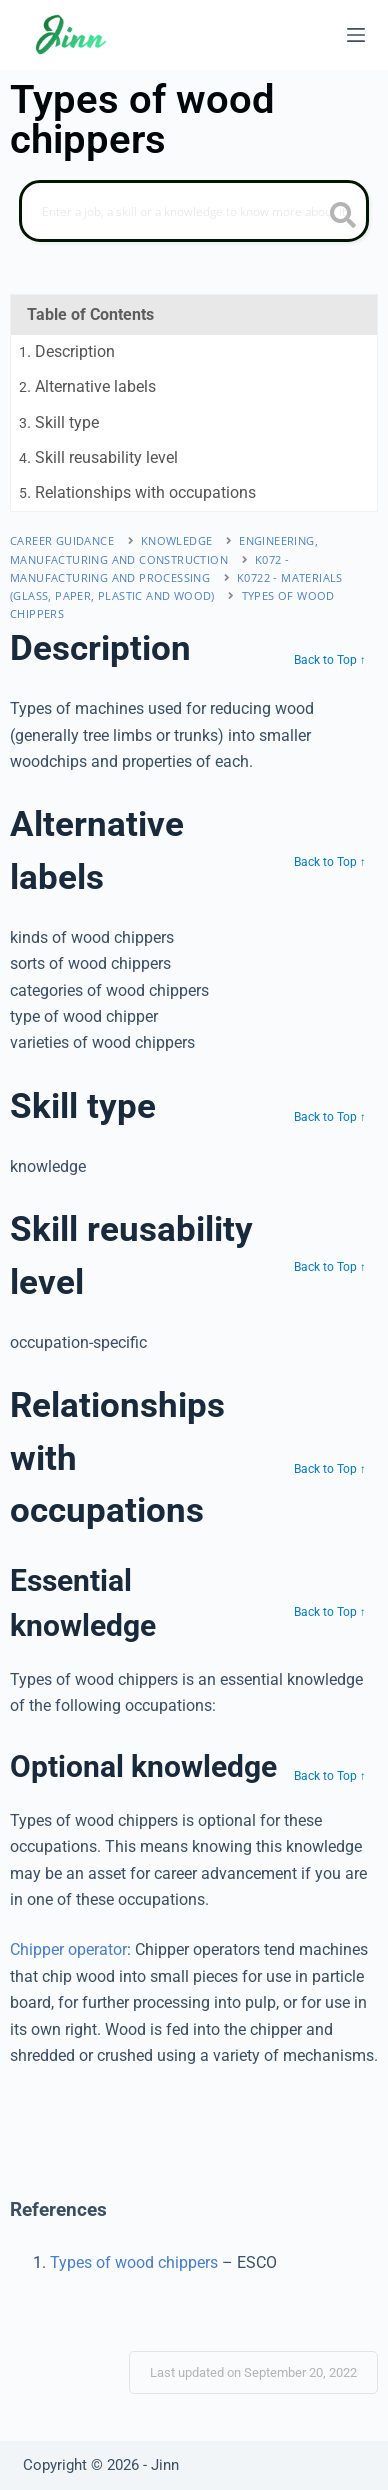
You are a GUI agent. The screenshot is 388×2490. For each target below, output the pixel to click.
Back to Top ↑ (330, 660)
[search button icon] (342, 217)
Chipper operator (68, 1949)
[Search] (194, 211)
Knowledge (177, 540)
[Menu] (356, 35)
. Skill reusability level (98, 457)
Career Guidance (62, 540)
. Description (67, 351)
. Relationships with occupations (137, 492)
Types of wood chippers (134, 2262)
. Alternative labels (87, 386)
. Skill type (59, 422)
